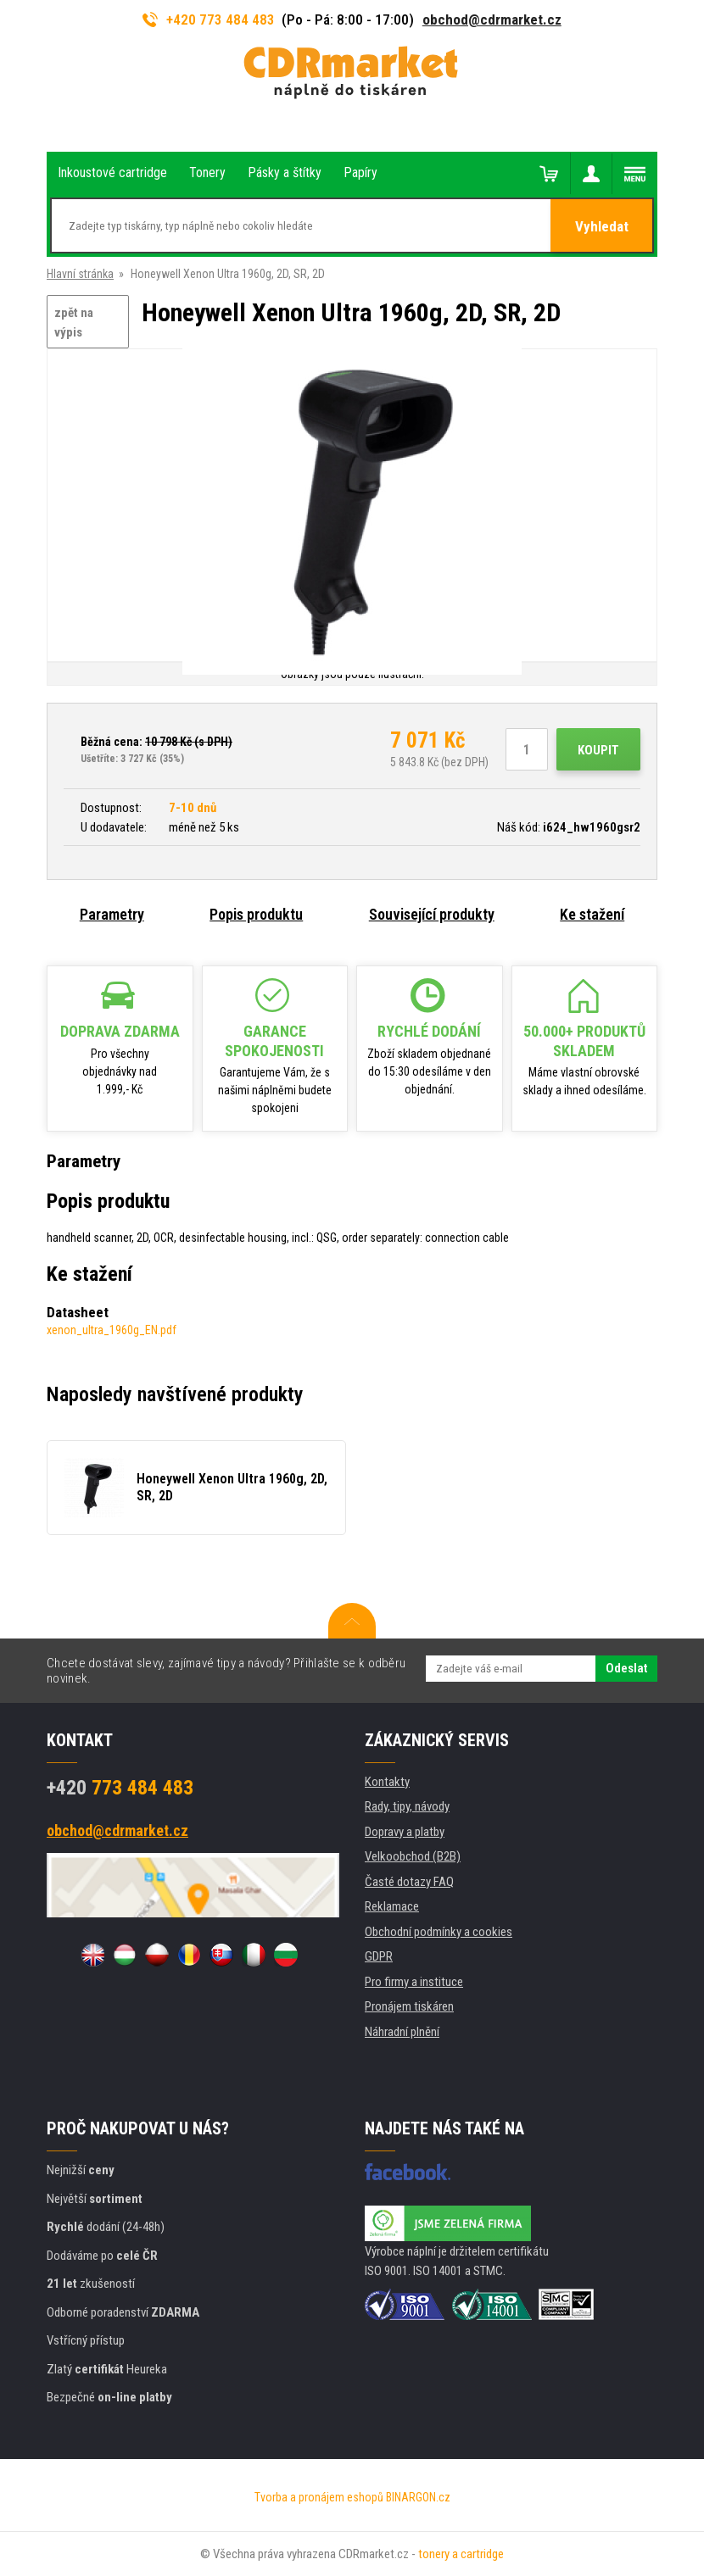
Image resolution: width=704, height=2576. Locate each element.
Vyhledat (602, 226)
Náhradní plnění (402, 2031)
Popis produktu (256, 914)
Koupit (598, 750)
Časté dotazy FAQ (409, 1881)
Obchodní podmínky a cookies (438, 1931)
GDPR (379, 1956)
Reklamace (392, 1906)
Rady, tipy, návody (407, 1806)
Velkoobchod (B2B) (413, 1856)
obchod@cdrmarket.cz (492, 19)
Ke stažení (592, 914)
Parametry (112, 914)
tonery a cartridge (461, 2554)
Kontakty (387, 1781)
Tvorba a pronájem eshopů (318, 2497)
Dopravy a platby (404, 1831)
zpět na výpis (73, 322)
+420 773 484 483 (208, 19)
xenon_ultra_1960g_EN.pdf (111, 1330)
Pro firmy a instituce (414, 1981)
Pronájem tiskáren (409, 2006)
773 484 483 (120, 1788)
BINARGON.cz (418, 2497)
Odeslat (626, 1668)
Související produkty (431, 914)
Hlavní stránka (80, 274)
